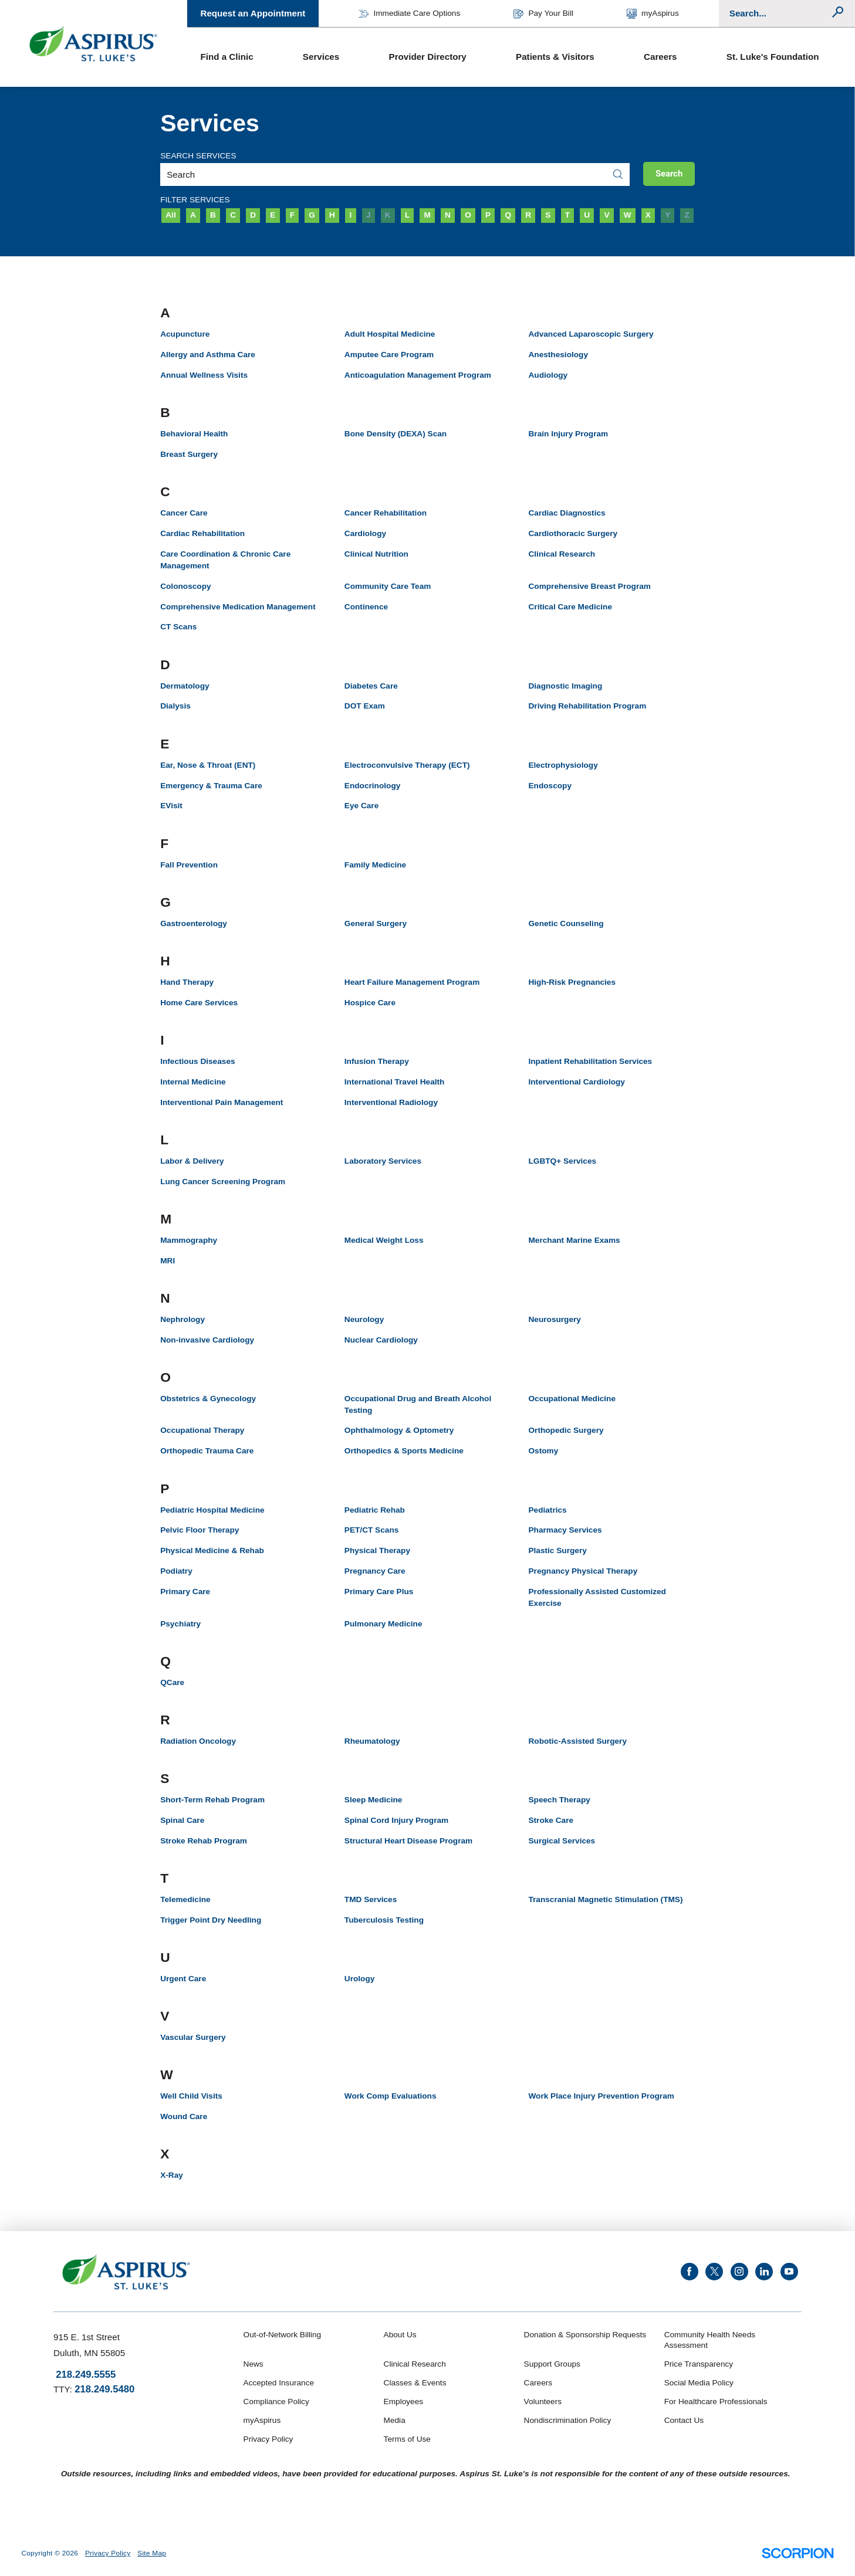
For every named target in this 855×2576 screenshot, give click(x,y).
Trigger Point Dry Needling (210, 1920)
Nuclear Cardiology (381, 1340)
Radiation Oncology (198, 1741)
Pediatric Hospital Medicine (212, 1510)
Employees (403, 2401)
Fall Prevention (189, 864)
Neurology (364, 1319)
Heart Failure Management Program (411, 982)
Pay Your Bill (543, 14)
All (170, 215)
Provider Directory (428, 57)
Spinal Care (182, 1820)
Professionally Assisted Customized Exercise (596, 1597)
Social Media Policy (699, 2382)
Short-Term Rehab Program (212, 1799)
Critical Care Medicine (570, 606)
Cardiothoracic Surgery (572, 533)
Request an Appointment (252, 13)
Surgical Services (561, 1840)
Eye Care (361, 805)
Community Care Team (387, 586)
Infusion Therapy (376, 1061)
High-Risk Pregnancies (572, 982)
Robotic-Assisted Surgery (577, 1741)
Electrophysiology (562, 765)
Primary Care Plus (379, 1591)
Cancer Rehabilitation (385, 513)
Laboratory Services (382, 1161)
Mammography (188, 1240)
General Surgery (375, 923)
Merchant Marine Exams (574, 1240)
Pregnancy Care (374, 1571)
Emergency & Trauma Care (211, 785)
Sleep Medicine (373, 1799)
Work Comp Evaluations (390, 2096)
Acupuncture (184, 334)
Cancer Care (183, 513)
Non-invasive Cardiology (207, 1340)
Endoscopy (550, 785)
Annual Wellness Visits (204, 375)
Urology (359, 1978)
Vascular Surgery (192, 2037)
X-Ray (171, 2175)
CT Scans (178, 626)
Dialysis (175, 705)
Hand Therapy (187, 982)
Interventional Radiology (391, 1102)
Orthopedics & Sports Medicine (404, 1450)
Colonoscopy (185, 586)
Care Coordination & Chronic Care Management (225, 560)
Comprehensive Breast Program (589, 586)
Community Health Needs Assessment (709, 2340)
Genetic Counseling (565, 923)
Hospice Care (370, 1002)
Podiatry (176, 1571)
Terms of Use (407, 2439)
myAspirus (653, 14)
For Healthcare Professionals (716, 2401)
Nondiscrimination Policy (567, 2420)
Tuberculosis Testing (384, 1920)
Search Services (198, 155)
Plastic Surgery (557, 1550)
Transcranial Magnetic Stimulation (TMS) (605, 1899)
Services (321, 57)
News (253, 2364)
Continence (366, 606)
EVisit (171, 805)
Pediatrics (547, 1510)
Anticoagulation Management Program (417, 375)
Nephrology (182, 1319)
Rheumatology (372, 1741)
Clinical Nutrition (376, 554)
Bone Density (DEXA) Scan (395, 433)
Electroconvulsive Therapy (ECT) (407, 765)
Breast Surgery (189, 454)
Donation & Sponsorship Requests (585, 2334)
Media (394, 2420)
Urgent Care (183, 1978)
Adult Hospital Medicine (389, 334)
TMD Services (370, 1899)
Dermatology (184, 686)
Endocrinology (372, 785)
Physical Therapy (377, 1550)
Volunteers (543, 2401)
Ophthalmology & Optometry (399, 1430)
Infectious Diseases (197, 1061)
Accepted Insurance (279, 2382)
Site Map (151, 2553)
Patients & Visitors (555, 57)
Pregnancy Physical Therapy (582, 1571)
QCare (172, 1682)
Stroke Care (550, 1820)
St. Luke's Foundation (772, 57)
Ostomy (543, 1450)
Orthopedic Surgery (565, 1430)
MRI (167, 1260)
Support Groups (552, 2364)
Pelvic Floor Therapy (199, 1530)
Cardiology (365, 533)
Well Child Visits (191, 2096)
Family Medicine (375, 864)
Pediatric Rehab (374, 1510)
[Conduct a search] (780, 13)
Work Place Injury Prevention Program (601, 2096)
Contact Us (684, 2420)
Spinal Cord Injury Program (396, 1820)
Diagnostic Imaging (565, 686)
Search (668, 173)
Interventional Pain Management (221, 1102)
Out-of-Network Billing (283, 2334)
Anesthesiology (558, 354)
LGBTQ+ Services (562, 1161)
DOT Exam (364, 705)
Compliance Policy (276, 2401)
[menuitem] (238, 57)
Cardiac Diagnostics (566, 513)
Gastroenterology (193, 923)
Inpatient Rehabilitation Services (590, 1061)
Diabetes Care (371, 686)
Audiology (547, 375)
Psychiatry (180, 1623)
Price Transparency (699, 2364)
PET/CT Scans (371, 1530)
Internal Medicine (192, 1081)
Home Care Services (199, 1002)
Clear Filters (671, 239)
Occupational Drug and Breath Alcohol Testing (417, 1404)
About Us (400, 2334)
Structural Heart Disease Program (408, 1840)
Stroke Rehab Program (203, 1840)
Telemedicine (185, 1899)
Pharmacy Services (564, 1530)
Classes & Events (415, 2382)
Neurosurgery (554, 1319)
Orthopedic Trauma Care (207, 1450)
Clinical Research (561, 554)
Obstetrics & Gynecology (208, 1398)
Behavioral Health (194, 433)
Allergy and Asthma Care (207, 354)
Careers (660, 57)
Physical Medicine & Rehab (212, 1550)
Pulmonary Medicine (383, 1623)
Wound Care (183, 2116)
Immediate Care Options (409, 14)
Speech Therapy (559, 1799)
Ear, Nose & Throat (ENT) (207, 765)
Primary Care (185, 1591)
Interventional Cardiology (576, 1081)
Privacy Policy (268, 2439)
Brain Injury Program (568, 433)
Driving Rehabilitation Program (587, 705)
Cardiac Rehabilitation (202, 533)
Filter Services (195, 199)
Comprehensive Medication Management (238, 606)
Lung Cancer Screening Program (222, 1181)
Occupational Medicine (572, 1398)
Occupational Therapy (202, 1430)
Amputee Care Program (389, 354)
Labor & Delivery (192, 1161)
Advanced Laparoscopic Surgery (590, 334)
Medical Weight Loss (384, 1240)
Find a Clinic (226, 57)
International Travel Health (394, 1081)
